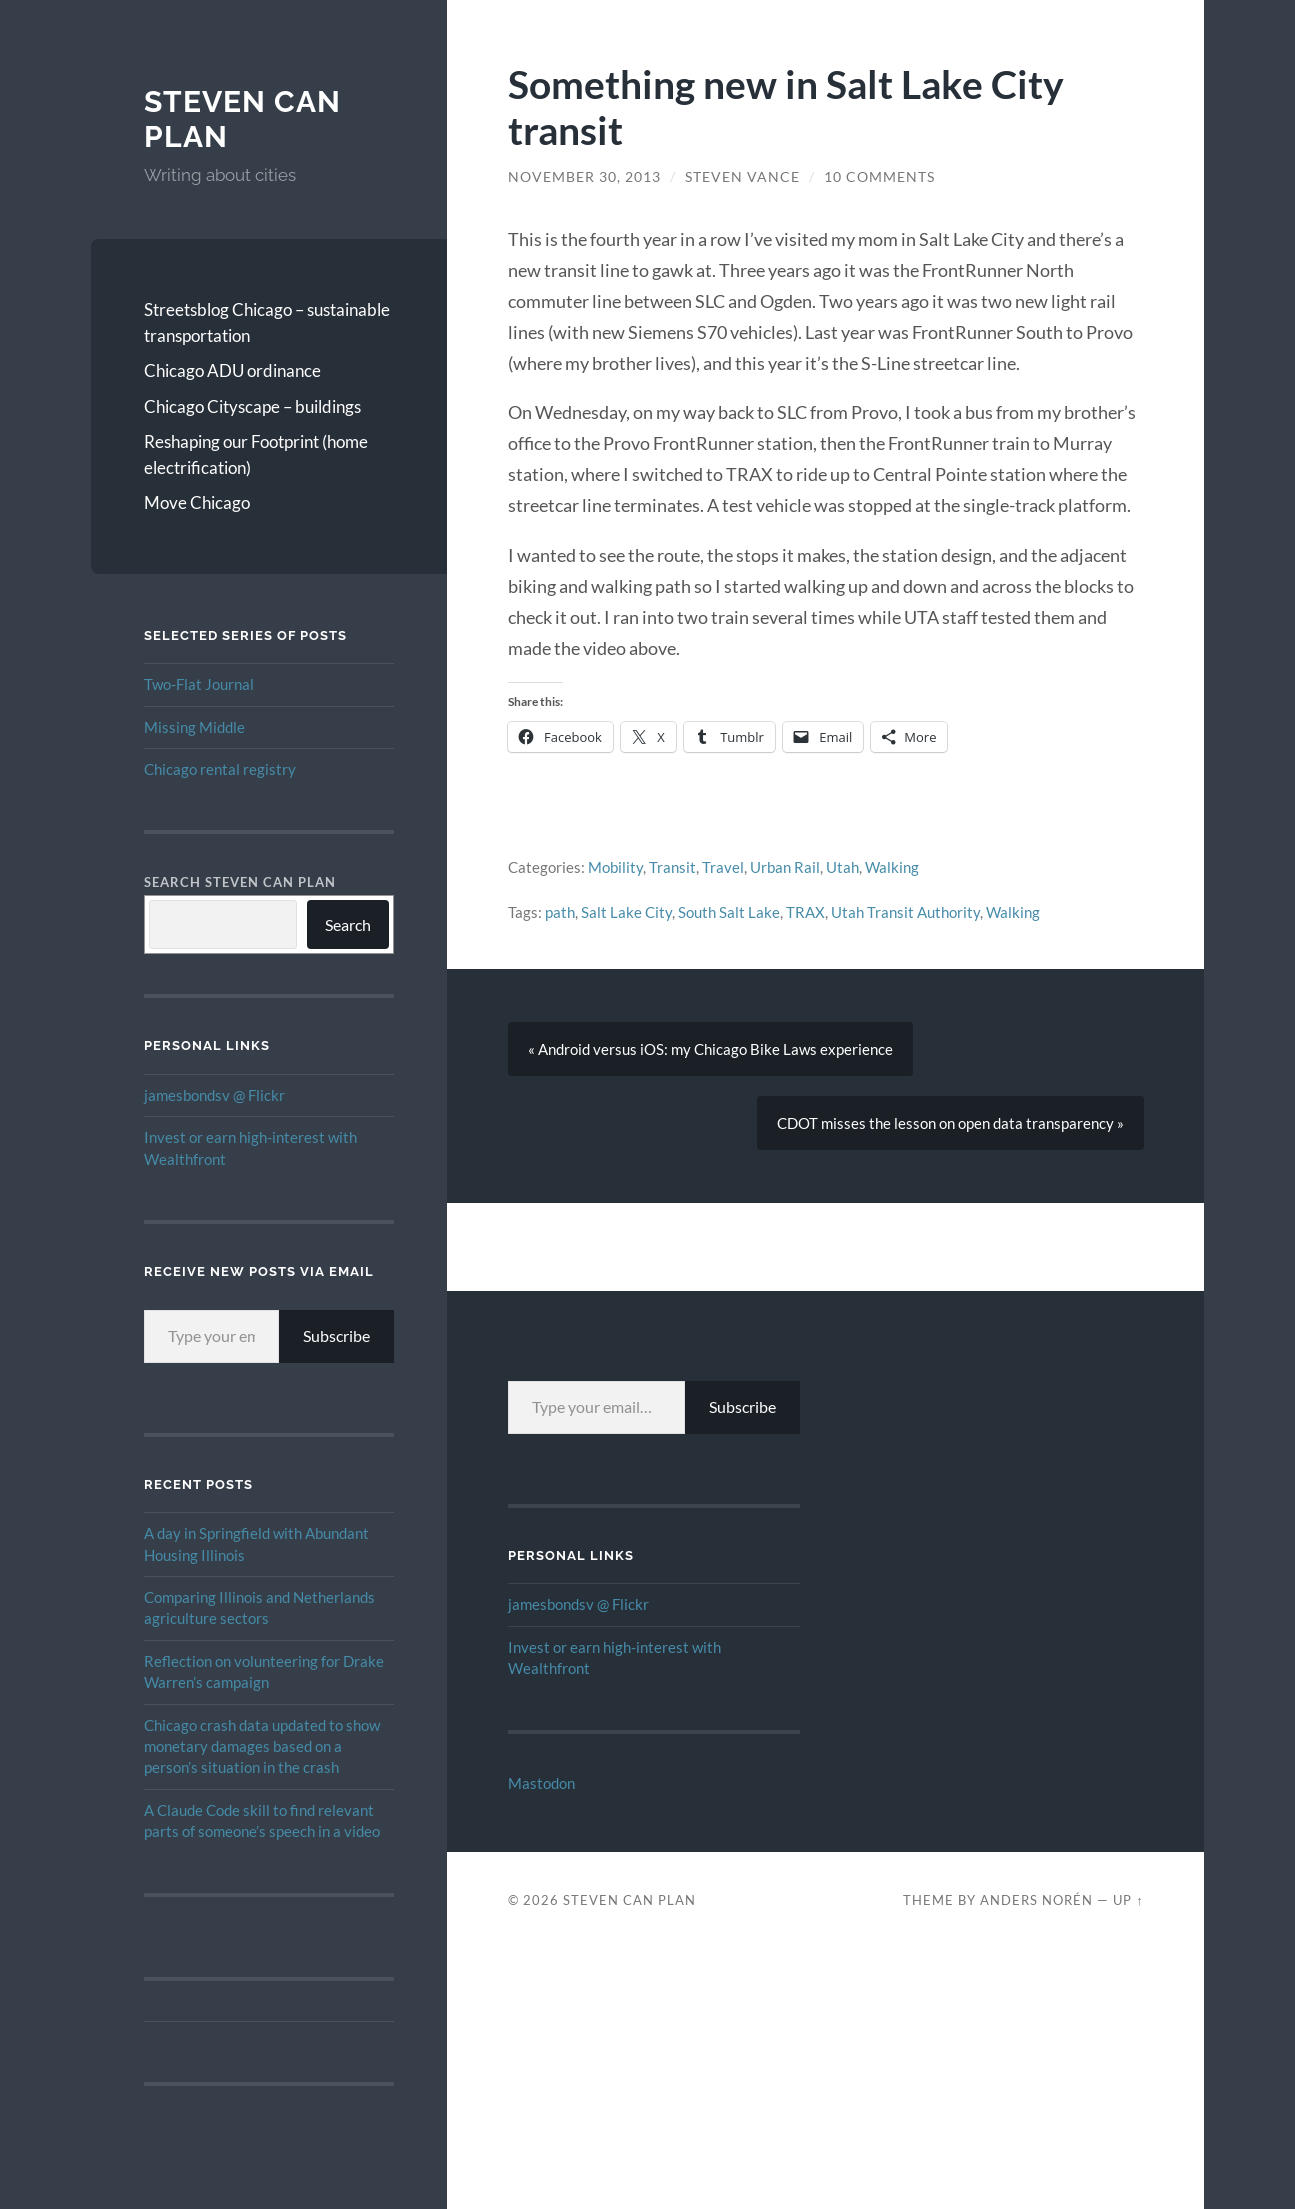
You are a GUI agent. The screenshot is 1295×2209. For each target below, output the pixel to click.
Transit (672, 867)
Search (348, 924)
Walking (892, 867)
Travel (723, 867)
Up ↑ (1128, 1900)
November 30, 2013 (584, 177)
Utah (842, 867)
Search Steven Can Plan (240, 882)
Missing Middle (194, 727)
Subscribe (336, 1335)
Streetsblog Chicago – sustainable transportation (267, 322)
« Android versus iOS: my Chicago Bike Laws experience (710, 1049)
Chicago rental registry (220, 769)
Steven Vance (742, 177)
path (560, 912)
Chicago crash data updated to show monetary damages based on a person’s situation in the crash (262, 1746)
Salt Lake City (626, 912)
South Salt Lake (729, 912)
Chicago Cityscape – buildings (252, 406)
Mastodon (541, 1783)
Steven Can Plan (629, 1900)
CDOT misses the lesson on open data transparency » (950, 1123)
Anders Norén (1036, 1900)
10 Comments (879, 177)
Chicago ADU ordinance (232, 370)
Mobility (615, 867)
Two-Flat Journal (199, 684)
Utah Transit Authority (905, 912)
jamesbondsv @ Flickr (214, 1095)
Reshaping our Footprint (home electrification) (256, 454)
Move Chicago (197, 502)
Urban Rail (785, 867)
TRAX (805, 912)
